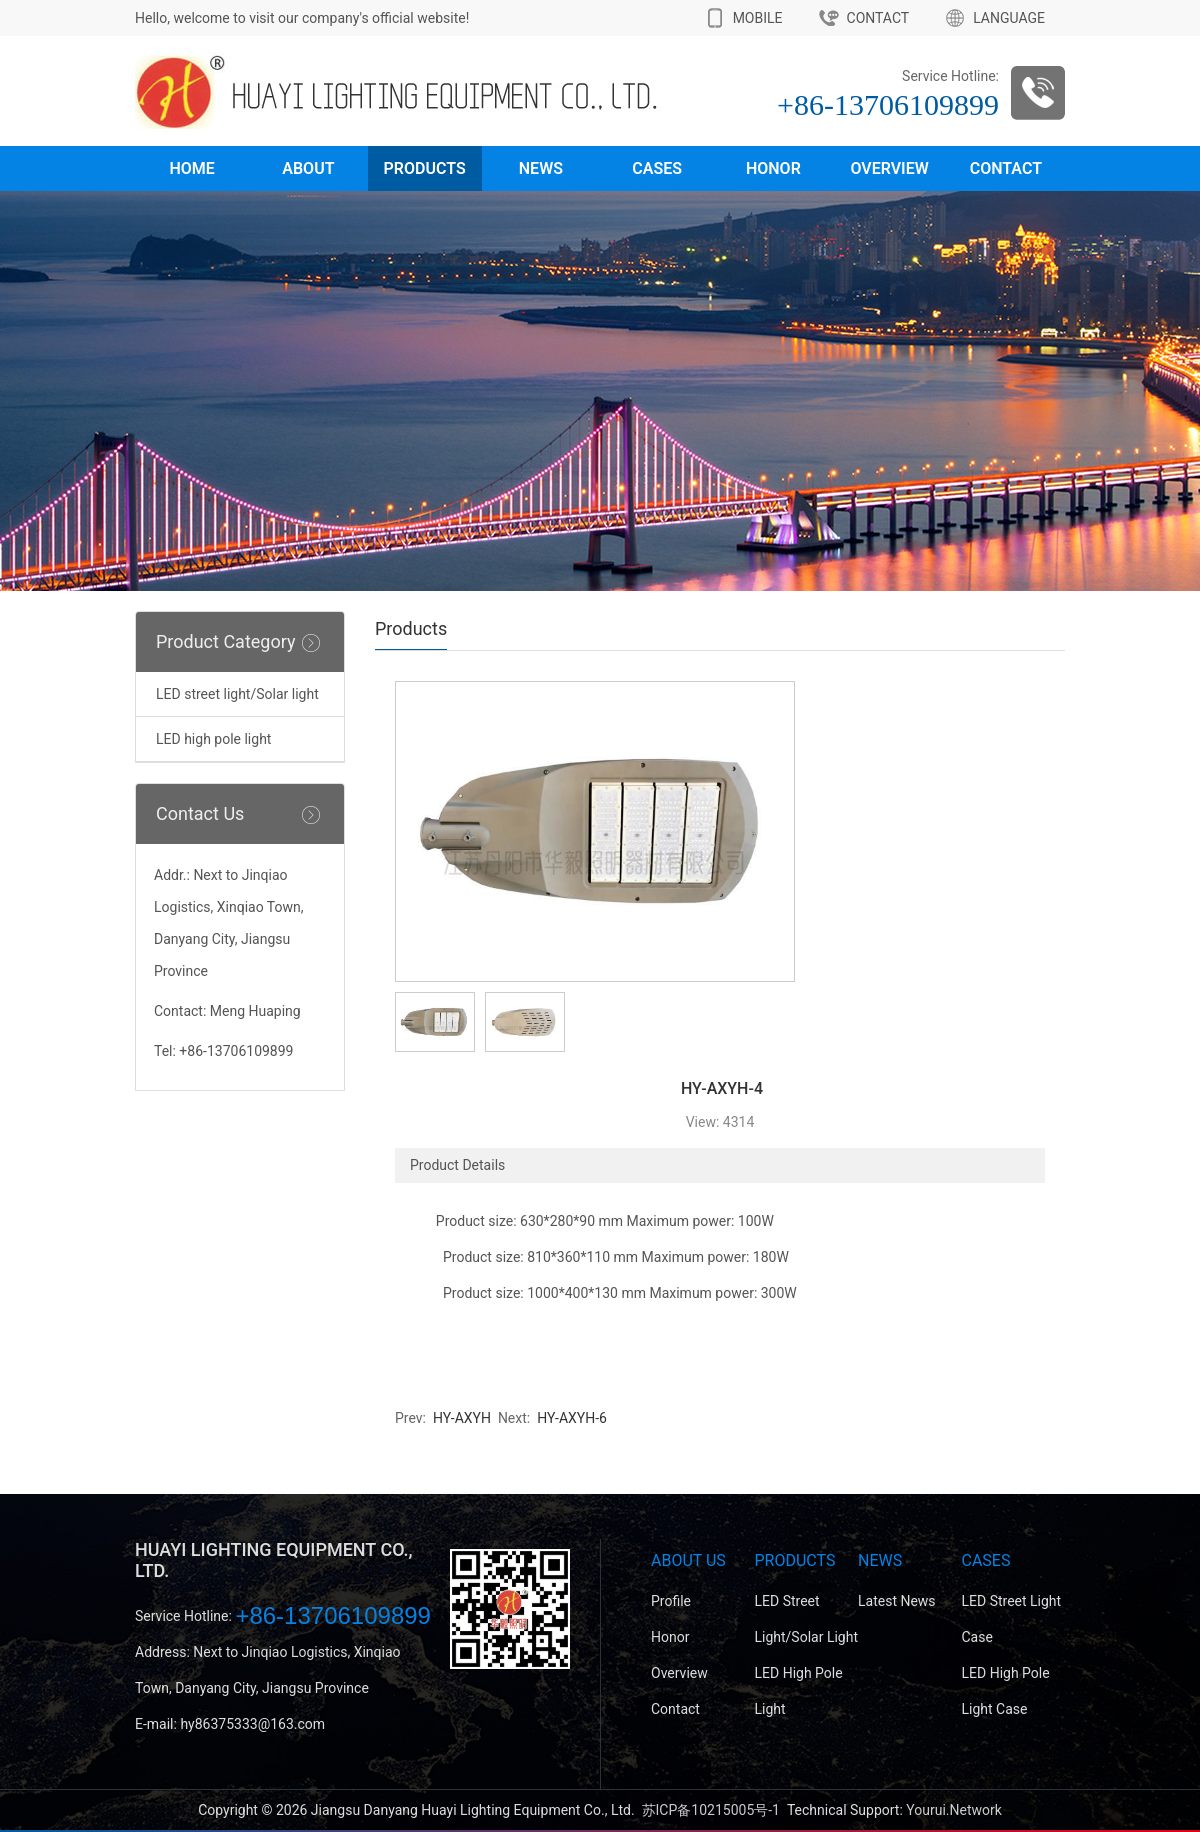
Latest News (897, 1601)
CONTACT (878, 18)
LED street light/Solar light (237, 694)
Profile (671, 1601)
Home (191, 168)
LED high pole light (213, 739)
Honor (773, 168)
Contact (1006, 168)
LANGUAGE (1009, 18)
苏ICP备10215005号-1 (711, 1810)
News (541, 168)
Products (425, 168)
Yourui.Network (954, 1810)
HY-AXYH (460, 1418)
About (308, 168)
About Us (688, 1560)
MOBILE (758, 18)
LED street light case (1012, 1619)
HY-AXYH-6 (570, 1418)
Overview (889, 168)
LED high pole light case (1006, 1691)
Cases (657, 168)
